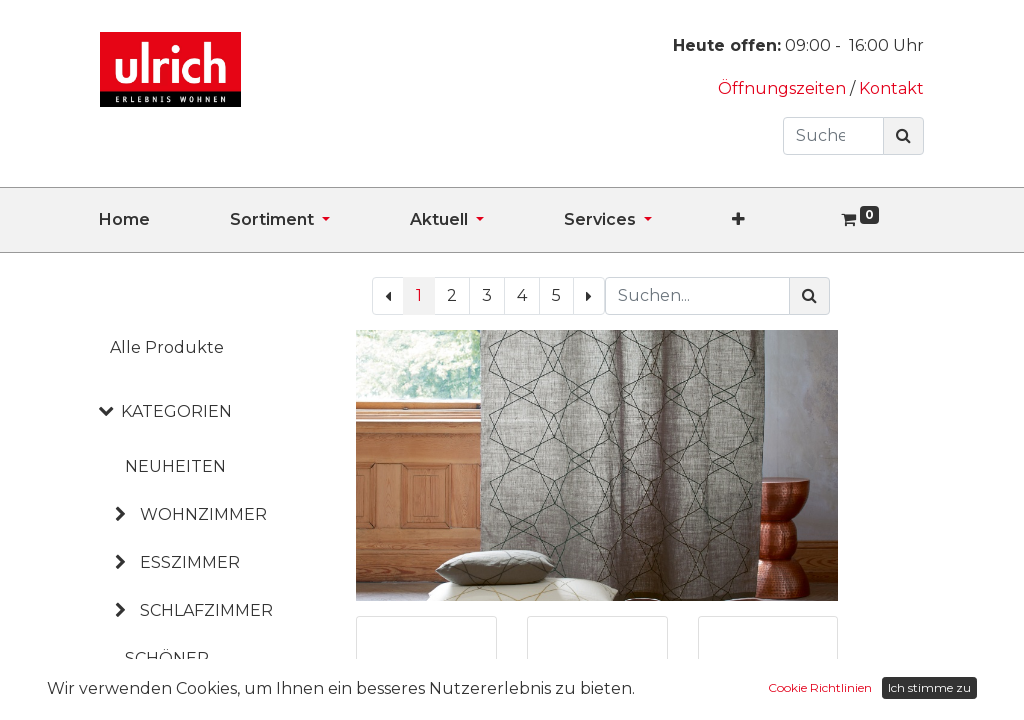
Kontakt (891, 88)
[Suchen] (903, 136)
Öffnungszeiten (784, 88)
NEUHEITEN (175, 466)
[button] (778, 220)
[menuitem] (164, 220)
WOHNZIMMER (203, 514)
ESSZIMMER (190, 562)
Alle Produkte (167, 347)
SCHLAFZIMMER (206, 610)
